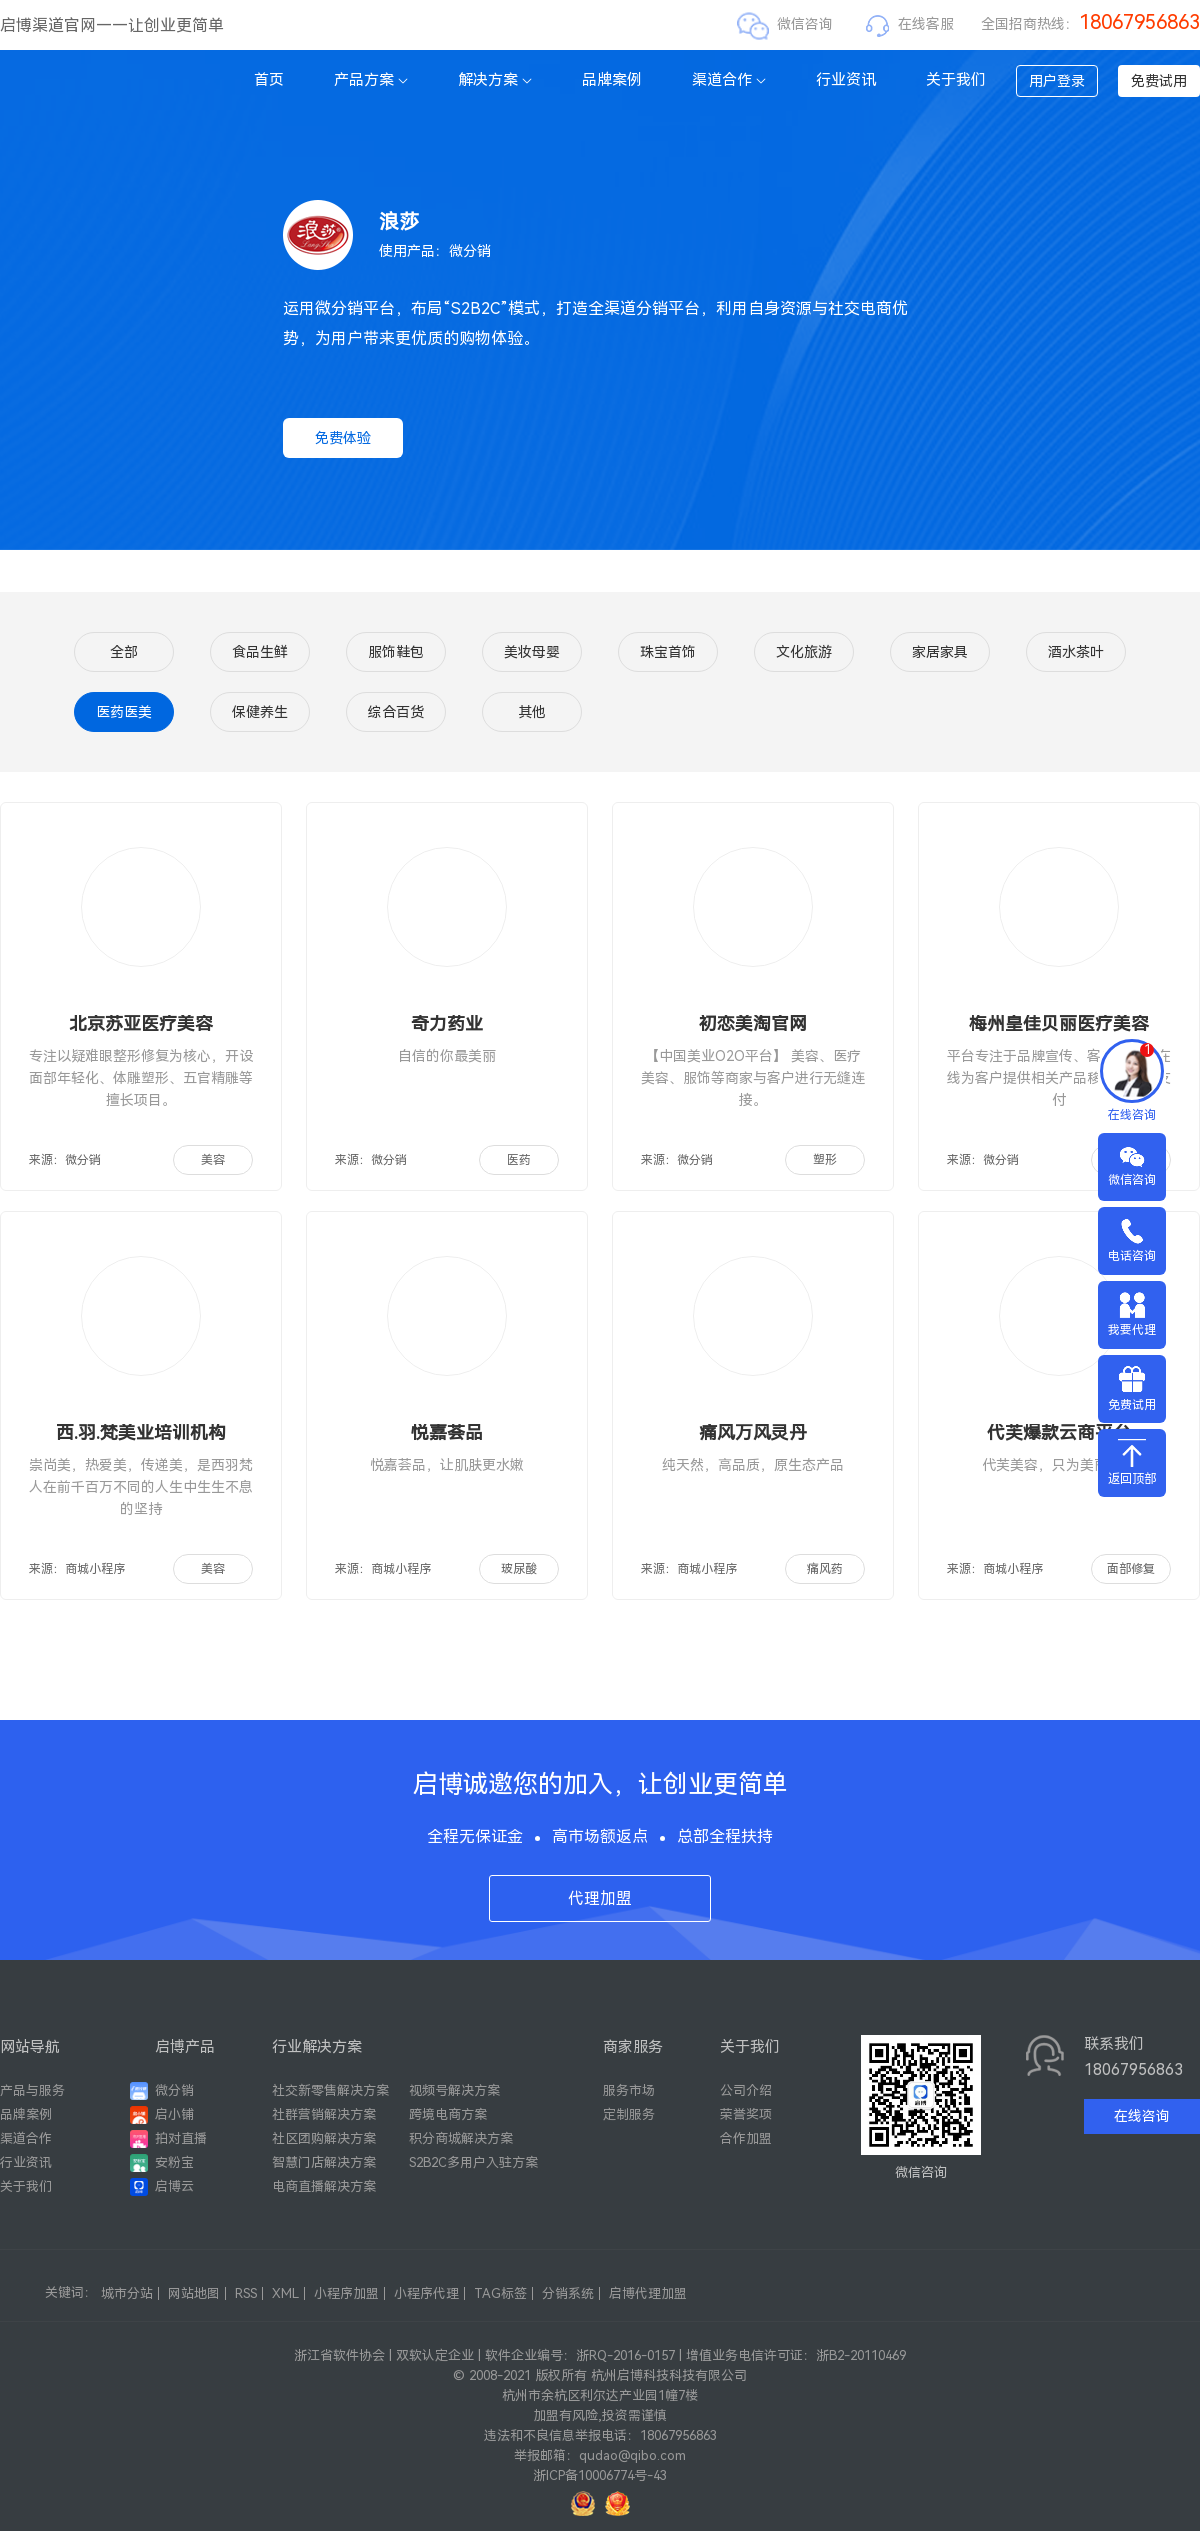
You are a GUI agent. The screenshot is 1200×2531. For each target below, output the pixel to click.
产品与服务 (32, 2090)
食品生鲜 (260, 652)
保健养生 (260, 712)
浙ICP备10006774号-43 (600, 2475)
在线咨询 (1142, 2116)
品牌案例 (612, 80)
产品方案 (371, 80)
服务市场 (629, 2090)
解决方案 (495, 80)
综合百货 (396, 712)
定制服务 (629, 2114)
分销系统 (568, 2293)
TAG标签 (500, 2293)
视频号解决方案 (454, 2090)
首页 (269, 80)
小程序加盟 (346, 2293)
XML (285, 2293)
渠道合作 (729, 80)
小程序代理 (426, 2293)
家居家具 (940, 652)
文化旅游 (804, 652)
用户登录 (1057, 81)
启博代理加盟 (648, 2293)
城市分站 (127, 2293)
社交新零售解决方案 (330, 2090)
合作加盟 (746, 2138)
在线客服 (926, 24)
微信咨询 (805, 24)
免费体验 (343, 438)
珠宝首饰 (668, 652)
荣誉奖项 (746, 2114)
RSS (246, 2293)
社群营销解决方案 (324, 2114)
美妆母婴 (532, 652)
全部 (124, 652)
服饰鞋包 (396, 652)
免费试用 (1159, 81)
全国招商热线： (1090, 24)
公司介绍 (746, 2090)
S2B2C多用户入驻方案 (473, 2162)
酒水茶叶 (1076, 652)
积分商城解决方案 (461, 2138)
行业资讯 (846, 80)
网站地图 (194, 2293)
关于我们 (956, 80)
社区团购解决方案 (324, 2138)
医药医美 (124, 712)
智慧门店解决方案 (324, 2162)
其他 (532, 712)
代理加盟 (600, 1898)
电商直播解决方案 (324, 2186)
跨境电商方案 (448, 2114)
